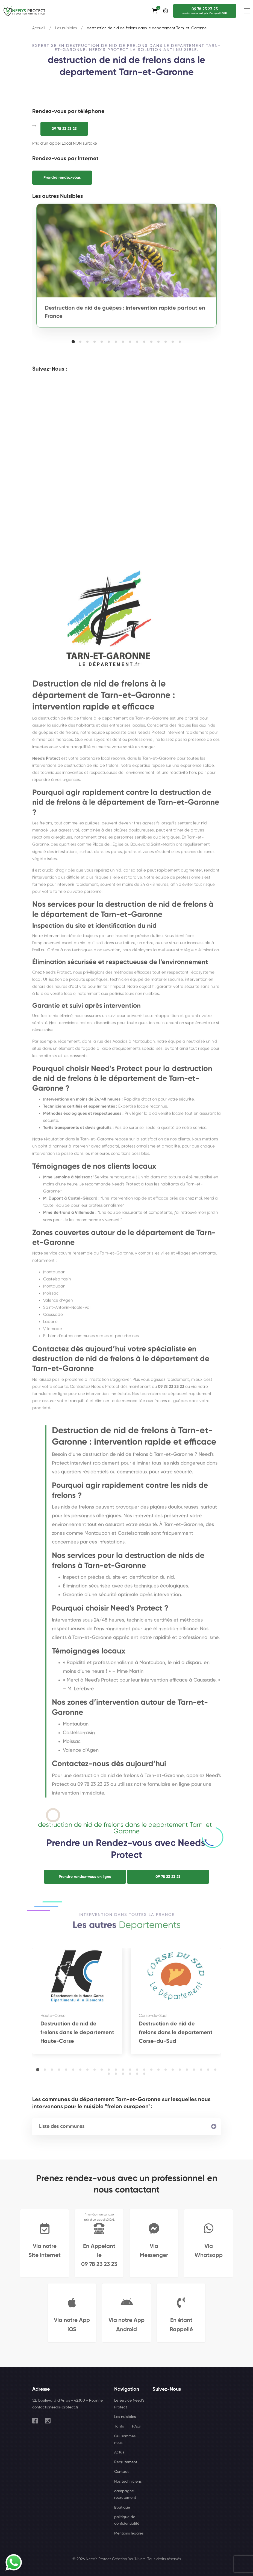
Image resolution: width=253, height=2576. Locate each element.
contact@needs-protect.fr (55, 2407)
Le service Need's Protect (129, 2404)
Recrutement (125, 2462)
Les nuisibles (66, 28)
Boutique (122, 2507)
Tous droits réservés (164, 2559)
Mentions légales (128, 2533)
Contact (121, 2472)
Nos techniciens (128, 2481)
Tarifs (119, 2426)
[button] (73, 341)
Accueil (38, 28)
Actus (119, 2452)
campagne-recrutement (125, 2494)
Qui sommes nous (125, 2439)
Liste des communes (61, 2126)
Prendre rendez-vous (62, 178)
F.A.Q (136, 2426)
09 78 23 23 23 (64, 129)
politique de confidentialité (126, 2520)
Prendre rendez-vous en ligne (85, 1877)
